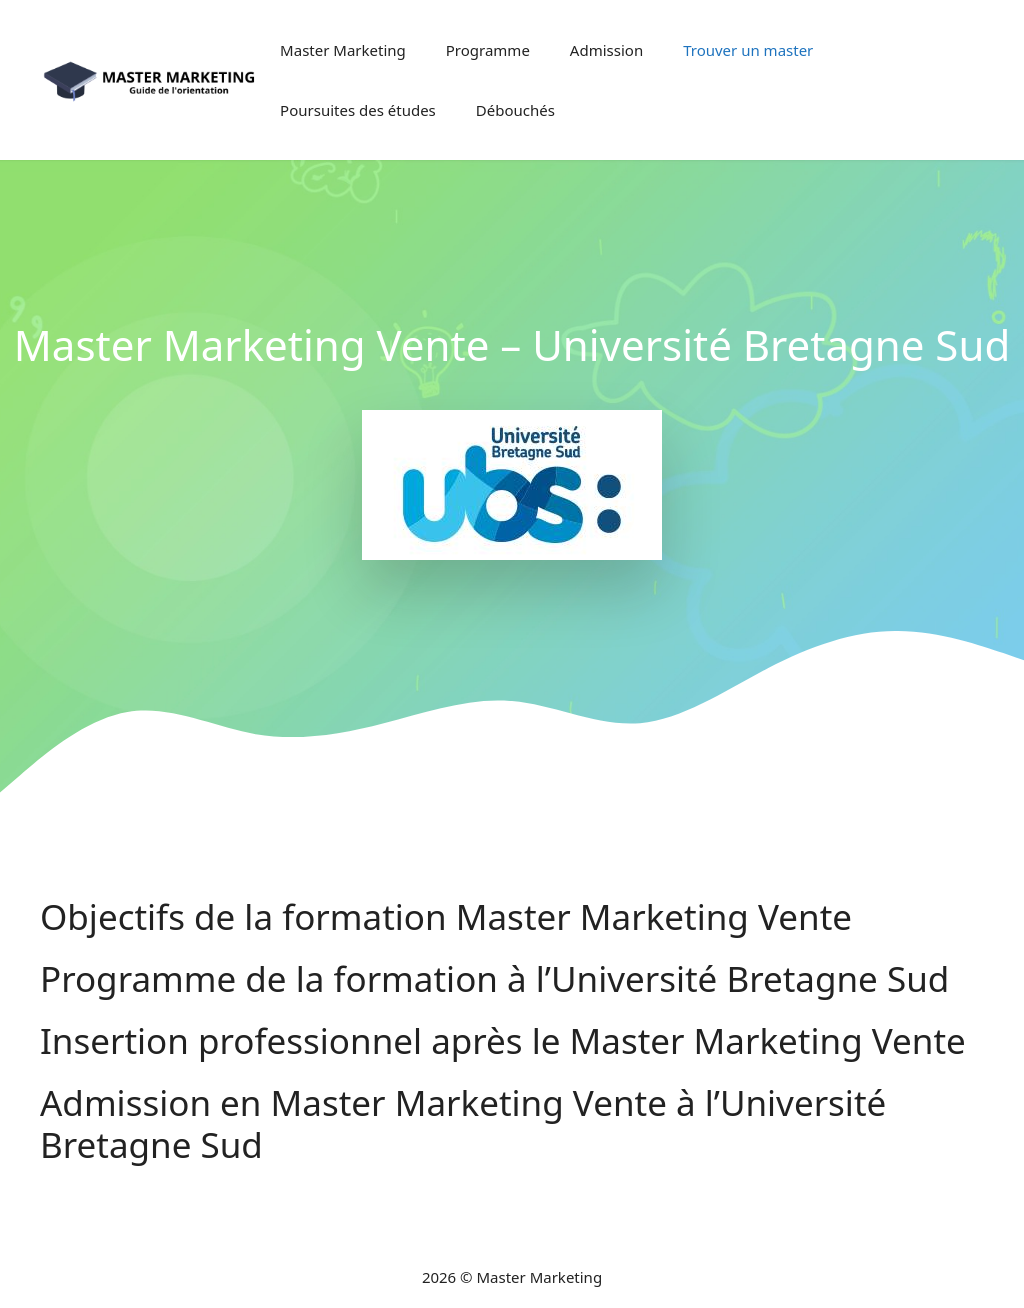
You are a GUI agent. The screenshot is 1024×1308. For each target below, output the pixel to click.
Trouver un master (748, 50)
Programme (488, 50)
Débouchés (515, 110)
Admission (606, 50)
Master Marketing (343, 50)
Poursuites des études (358, 110)
